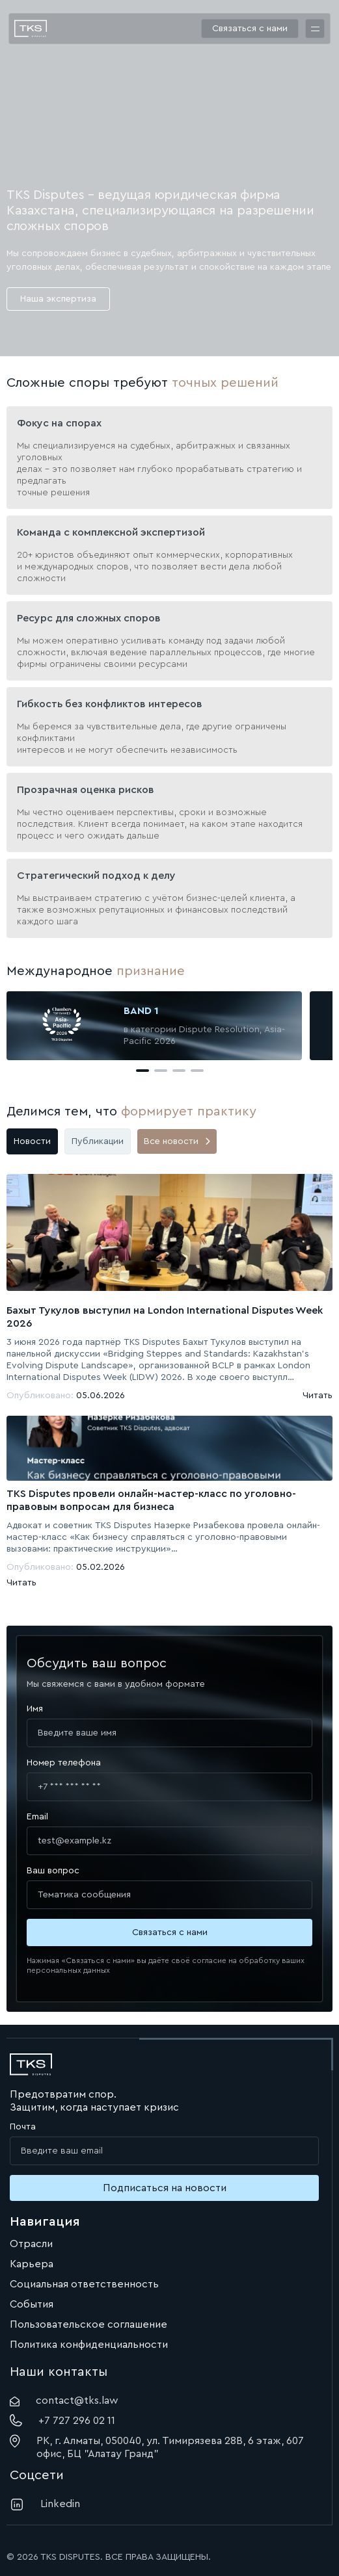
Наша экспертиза (58, 299)
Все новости (177, 1141)
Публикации (98, 1141)
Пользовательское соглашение (88, 2324)
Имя (35, 1708)
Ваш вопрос (53, 1870)
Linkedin (45, 2504)
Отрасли (31, 2244)
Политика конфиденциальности (89, 2344)
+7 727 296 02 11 (62, 2420)
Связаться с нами (250, 28)
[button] (142, 1070)
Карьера (31, 2264)
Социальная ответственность (84, 2284)
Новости (32, 1141)
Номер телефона (64, 1762)
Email (37, 1816)
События (31, 2304)
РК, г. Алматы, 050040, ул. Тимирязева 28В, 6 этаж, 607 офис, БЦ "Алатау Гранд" (157, 2446)
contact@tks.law (64, 2400)
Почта (23, 2126)
